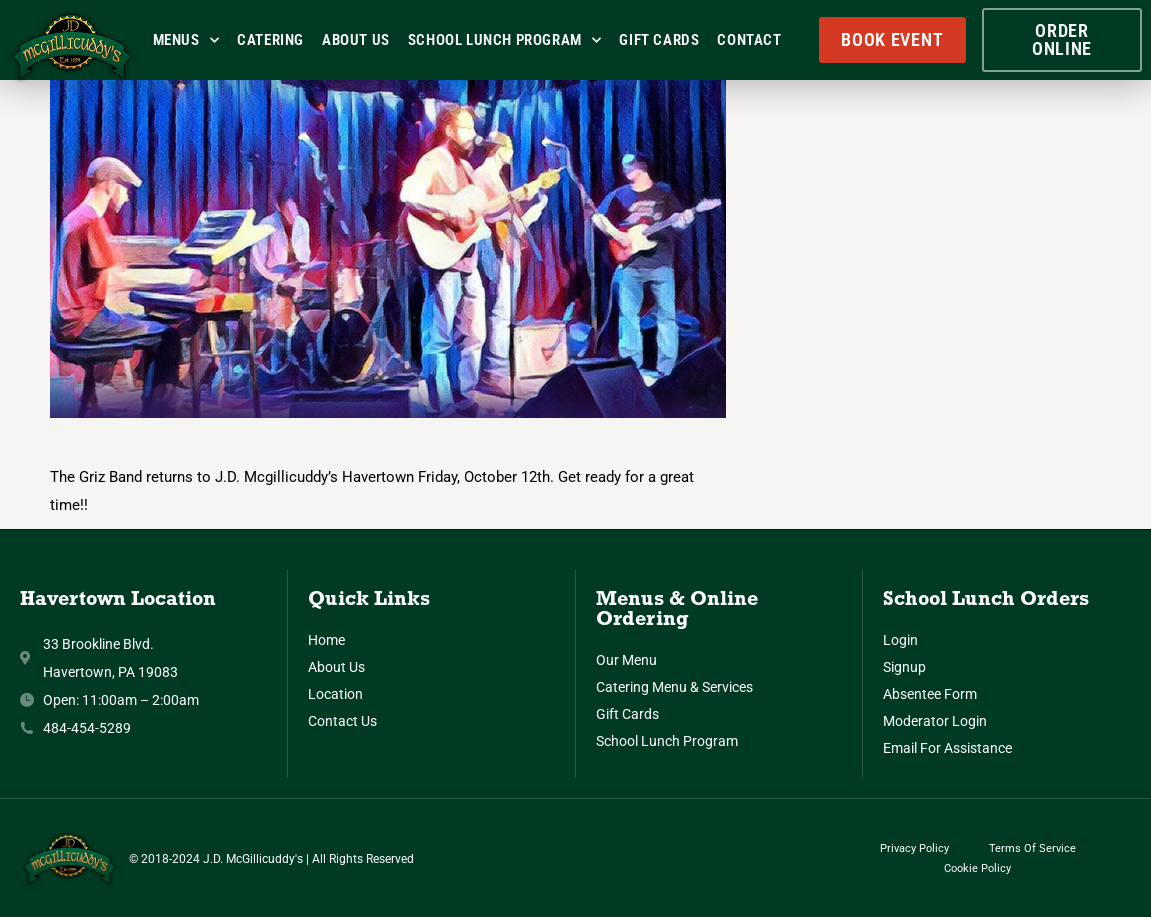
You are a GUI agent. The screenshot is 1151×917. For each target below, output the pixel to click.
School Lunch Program (505, 40)
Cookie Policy (977, 868)
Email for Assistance (947, 748)
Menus (186, 40)
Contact (749, 40)
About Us (356, 40)
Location (335, 694)
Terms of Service (1032, 848)
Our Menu (626, 660)
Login (900, 640)
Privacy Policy (914, 848)
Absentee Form (930, 694)
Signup (904, 667)
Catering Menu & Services (674, 687)
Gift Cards (659, 40)
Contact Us (342, 721)
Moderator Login (935, 721)
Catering (270, 40)
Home (326, 640)
